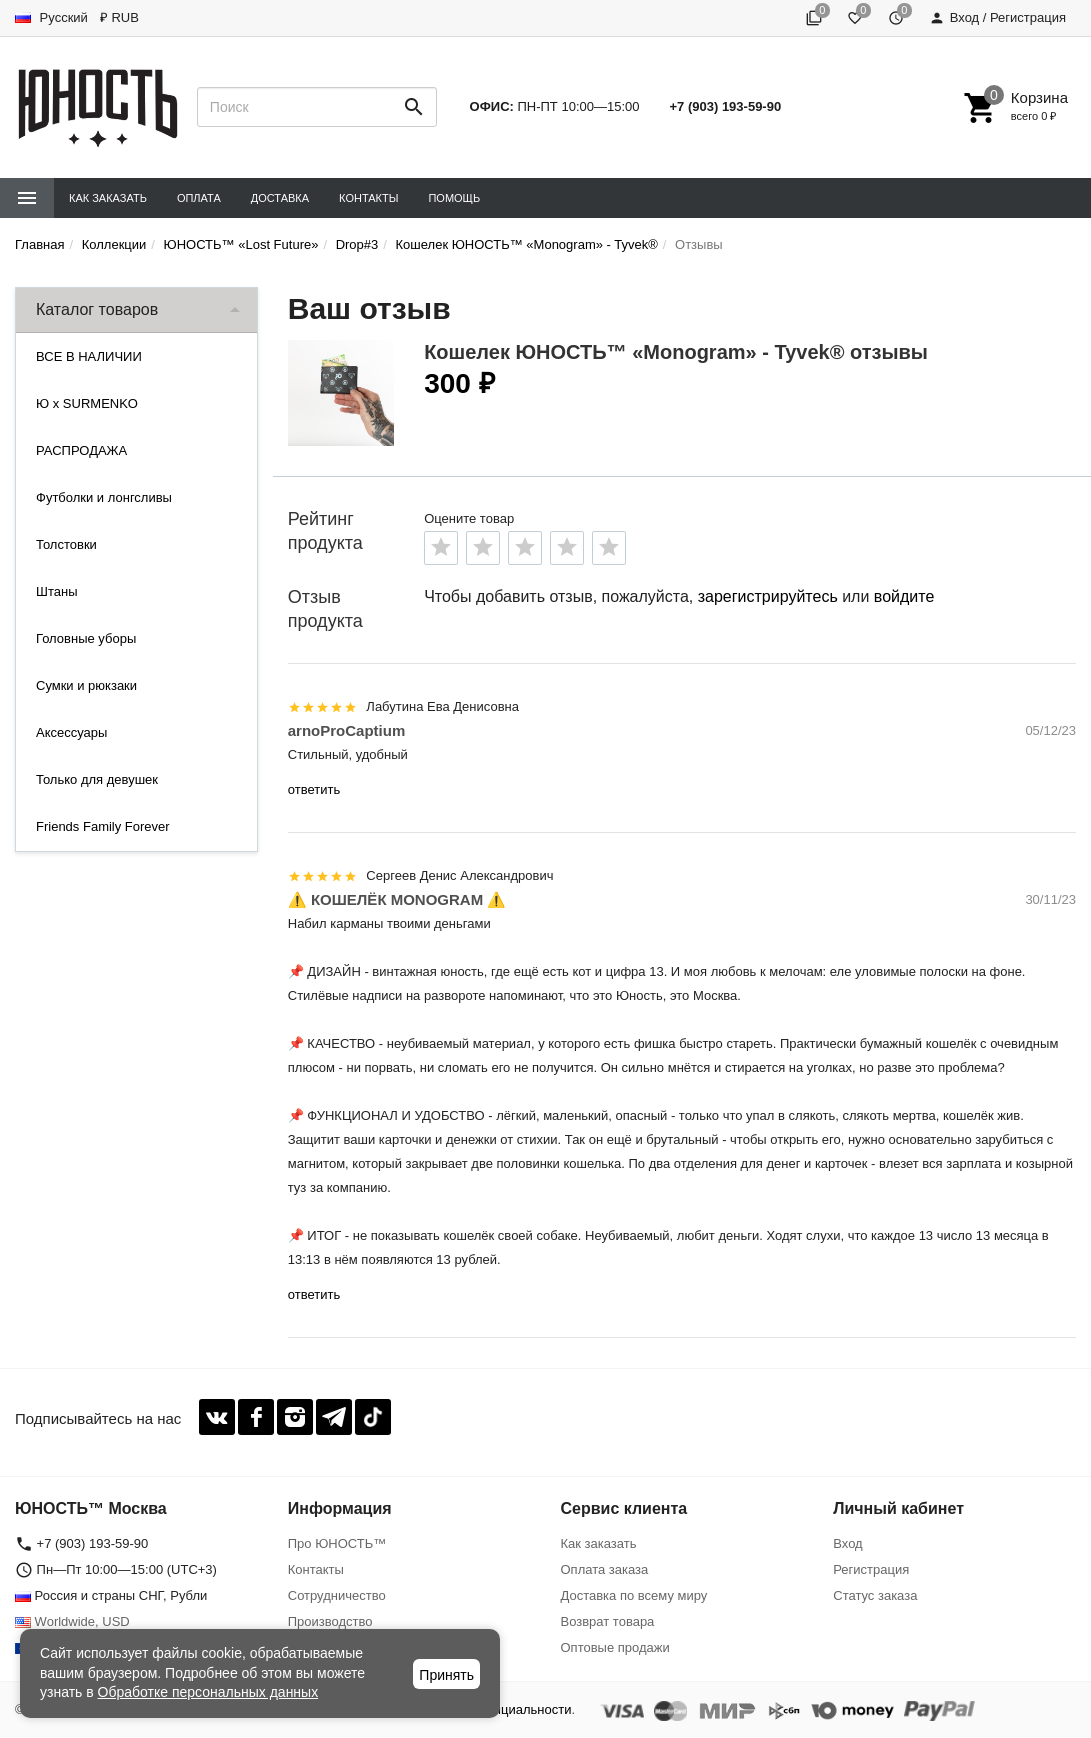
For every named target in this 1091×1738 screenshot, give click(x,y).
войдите (904, 596)
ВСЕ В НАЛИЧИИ (89, 356)
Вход (847, 1543)
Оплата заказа (605, 1569)
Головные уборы (86, 638)
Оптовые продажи (615, 1647)
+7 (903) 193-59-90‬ (726, 106)
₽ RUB (119, 17)
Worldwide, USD (72, 1621)
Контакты (368, 198)
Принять (446, 1675)
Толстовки (66, 544)
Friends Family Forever (103, 826)
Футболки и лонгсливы (104, 497)
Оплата (199, 198)
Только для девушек (97, 779)
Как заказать (108, 198)
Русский (51, 17)
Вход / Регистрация (997, 17)
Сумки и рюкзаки (86, 685)
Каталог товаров (97, 309)
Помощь (454, 198)
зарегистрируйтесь (768, 596)
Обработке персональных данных (208, 1692)
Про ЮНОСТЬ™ (337, 1543)
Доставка (280, 198)
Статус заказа (875, 1595)
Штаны (56, 591)
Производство (330, 1621)
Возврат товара (608, 1621)
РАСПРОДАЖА (81, 450)
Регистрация (871, 1569)
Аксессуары (71, 732)
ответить (314, 789)
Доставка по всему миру (634, 1595)
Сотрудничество (337, 1595)
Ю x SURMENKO (87, 403)
